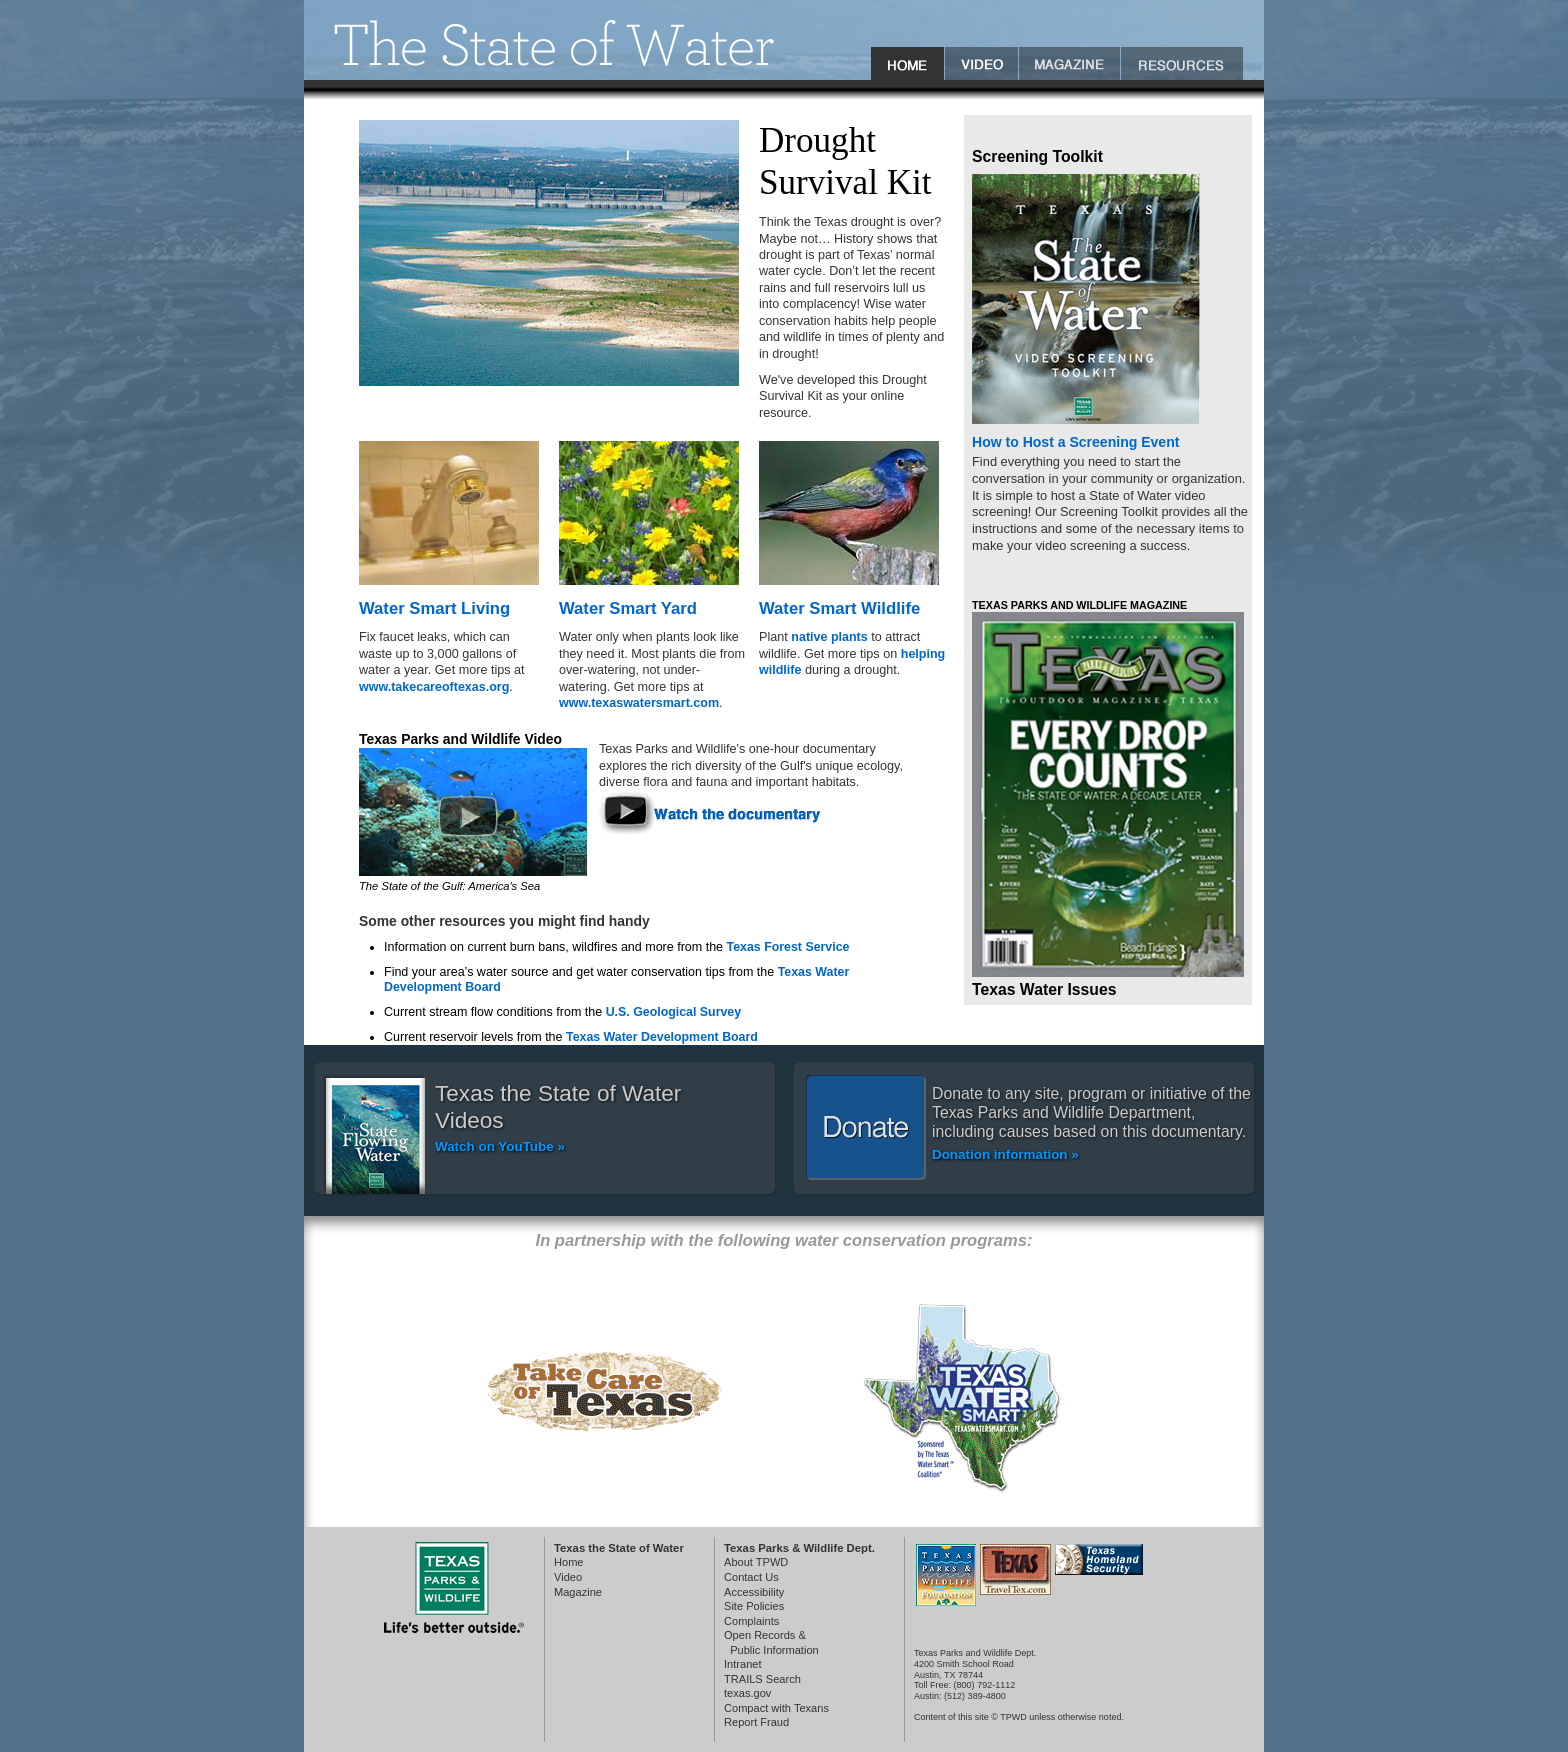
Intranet (743, 1664)
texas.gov (747, 1693)
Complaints (751, 1621)
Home (569, 1562)
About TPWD (756, 1562)
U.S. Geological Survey (674, 1012)
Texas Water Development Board (662, 1037)
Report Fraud (756, 1722)
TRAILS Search (762, 1679)
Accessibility (754, 1592)
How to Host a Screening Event (1075, 442)
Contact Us (751, 1577)
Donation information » (1005, 1154)
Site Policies (754, 1606)
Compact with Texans (776, 1708)
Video (568, 1577)
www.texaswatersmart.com (639, 703)
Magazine (578, 1592)
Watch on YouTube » (500, 1146)
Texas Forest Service (788, 947)
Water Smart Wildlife (839, 608)
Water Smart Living (434, 608)
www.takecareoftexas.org (434, 687)
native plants (829, 637)
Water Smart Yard (628, 608)
